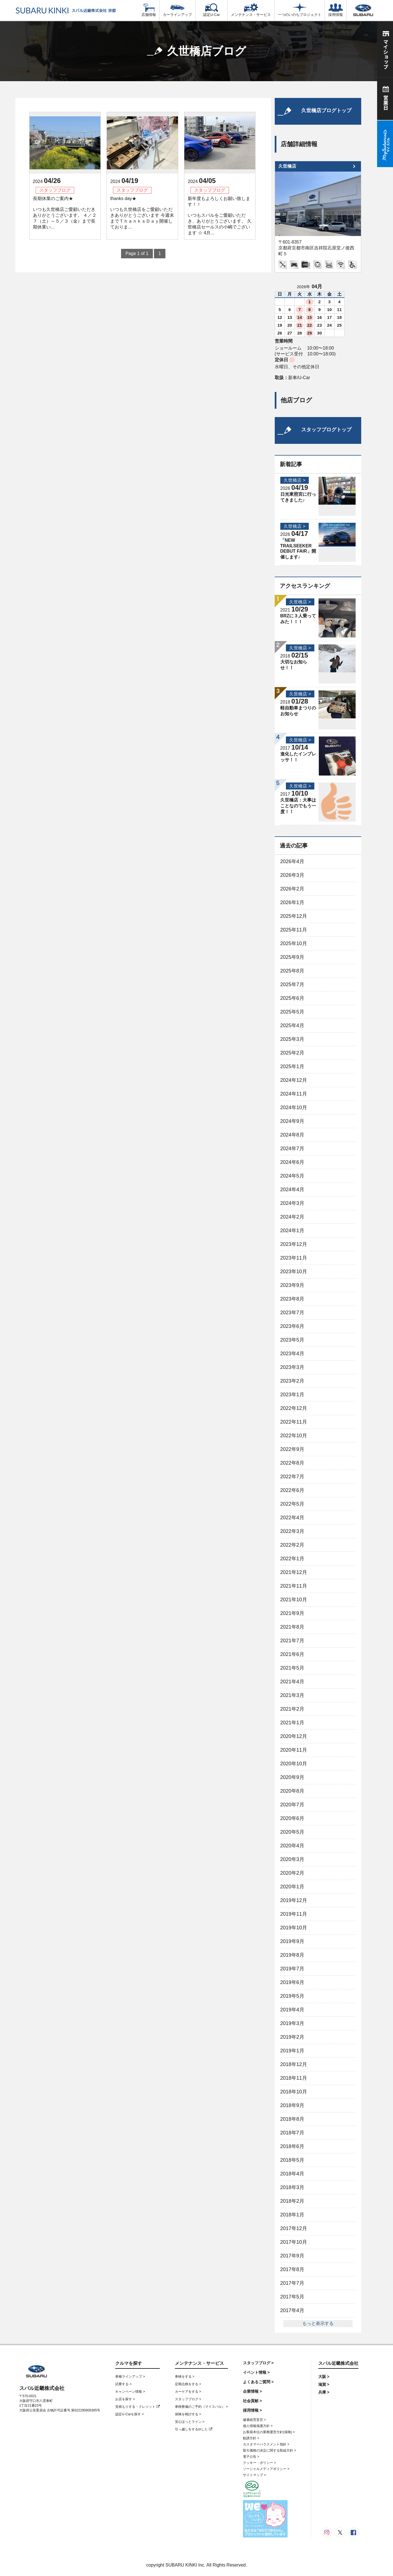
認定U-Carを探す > (129, 2414)
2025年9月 (292, 957)
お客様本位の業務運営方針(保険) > (269, 2432)
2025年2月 (292, 1053)
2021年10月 (293, 1599)
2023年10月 (293, 1271)
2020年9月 (292, 1777)
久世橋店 (287, 166)
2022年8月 (292, 1463)
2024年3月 (292, 1203)
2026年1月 (292, 902)
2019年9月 (292, 1941)
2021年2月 (292, 1709)
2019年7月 (292, 1968)
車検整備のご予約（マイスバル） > (201, 2407)
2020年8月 (292, 1791)
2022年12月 (293, 1408)
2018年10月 (293, 2091)
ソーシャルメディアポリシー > (266, 2469)
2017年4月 (292, 2310)
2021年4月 (292, 1681)
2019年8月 (292, 1955)
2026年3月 (292, 875)
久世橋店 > (294, 480)
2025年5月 (292, 1012)
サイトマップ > (254, 2475)
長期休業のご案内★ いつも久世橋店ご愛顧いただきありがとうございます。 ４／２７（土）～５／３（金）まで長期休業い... (65, 212)
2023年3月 (292, 1367)
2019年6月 (292, 1982)
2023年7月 (292, 1312)
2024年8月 (292, 1135)
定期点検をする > (188, 2384)
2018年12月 (293, 2064)
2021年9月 (292, 1613)
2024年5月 (292, 1176)
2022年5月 (292, 1504)
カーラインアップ (177, 10)
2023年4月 (292, 1353)
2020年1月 (292, 1886)
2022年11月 (293, 1422)
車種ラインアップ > (130, 2376)
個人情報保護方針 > (258, 2426)
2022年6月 (292, 1490)
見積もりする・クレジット (137, 2407)
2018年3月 (292, 2187)
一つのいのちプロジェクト (299, 10)
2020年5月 (292, 1832)
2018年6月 (292, 2146)
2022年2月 (292, 1545)
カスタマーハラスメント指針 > (266, 2444)
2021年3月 (292, 1695)
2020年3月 (292, 1859)
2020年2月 (292, 1873)
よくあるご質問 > (258, 2382)
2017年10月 (293, 2242)
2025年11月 (293, 930)
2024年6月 (292, 1162)
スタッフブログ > (188, 2399)
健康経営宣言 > (254, 2420)
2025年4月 (292, 1025)
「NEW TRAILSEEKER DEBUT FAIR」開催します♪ (298, 548)
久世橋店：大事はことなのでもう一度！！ (298, 806)
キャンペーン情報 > (130, 2392)
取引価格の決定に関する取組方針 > (269, 2450)
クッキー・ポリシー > (259, 2463)
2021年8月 (292, 1627)
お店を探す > (125, 2399)
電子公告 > (251, 2457)
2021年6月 (292, 1654)
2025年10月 (293, 943)
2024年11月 (293, 1094)
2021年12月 (293, 1572)
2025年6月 (292, 998)
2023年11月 (293, 1258)
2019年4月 (292, 2009)
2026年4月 (292, 861)
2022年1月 (292, 1558)
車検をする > (184, 2376)
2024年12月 (293, 1080)
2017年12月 (293, 2228)
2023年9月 (292, 1285)
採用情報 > (252, 2410)
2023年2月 (292, 1381)
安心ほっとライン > (189, 2422)
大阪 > (323, 2376)
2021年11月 (293, 1586)
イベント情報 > (256, 2372)
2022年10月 (293, 1435)
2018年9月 (292, 2105)
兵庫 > (323, 2392)
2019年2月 (292, 2037)
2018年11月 (293, 2078)
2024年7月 (292, 1148)
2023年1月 (292, 1394)
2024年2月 (292, 1217)
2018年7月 (292, 2133)
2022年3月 (292, 1531)
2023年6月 (292, 1326)
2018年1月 (292, 2215)
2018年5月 (292, 2160)
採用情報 (335, 10)
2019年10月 (293, 1927)
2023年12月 (293, 1244)
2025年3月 (292, 1039)
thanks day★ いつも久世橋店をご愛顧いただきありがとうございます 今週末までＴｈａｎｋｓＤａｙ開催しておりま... (142, 212)
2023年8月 (292, 1299)
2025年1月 (292, 1066)
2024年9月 (292, 1121)
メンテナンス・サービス (251, 10)
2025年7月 (292, 984)
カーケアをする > (188, 2392)
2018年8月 (292, 2119)
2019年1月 (292, 2050)
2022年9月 (292, 1449)
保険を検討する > (188, 2414)
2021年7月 (292, 1640)
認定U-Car (211, 10)
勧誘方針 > (251, 2438)
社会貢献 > (252, 2401)
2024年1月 (292, 1230)
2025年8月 (292, 971)
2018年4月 (292, 2174)
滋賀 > (323, 2384)
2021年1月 (292, 1722)
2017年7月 (292, 2283)
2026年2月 (292, 889)
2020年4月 (292, 1845)
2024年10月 (293, 1107)
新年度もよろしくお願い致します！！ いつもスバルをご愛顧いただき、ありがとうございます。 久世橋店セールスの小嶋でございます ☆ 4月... (219, 215)
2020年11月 (293, 1750)
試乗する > (123, 2384)
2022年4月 (292, 1517)
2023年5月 (292, 1340)
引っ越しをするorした (193, 2429)
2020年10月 (293, 1763)
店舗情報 (148, 10)
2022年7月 (292, 1476)
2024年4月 (292, 1189)
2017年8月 (292, 2269)
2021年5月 (292, 1668)
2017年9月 (292, 2256)
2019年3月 (292, 2023)
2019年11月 (293, 1914)
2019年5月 (292, 1996)
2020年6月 (292, 1818)
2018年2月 (292, 2201)
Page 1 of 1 (137, 253)
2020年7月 (292, 1804)
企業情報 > (252, 2391)
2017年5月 (292, 2297)
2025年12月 (293, 916)
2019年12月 (293, 1900)
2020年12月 (293, 1736)
